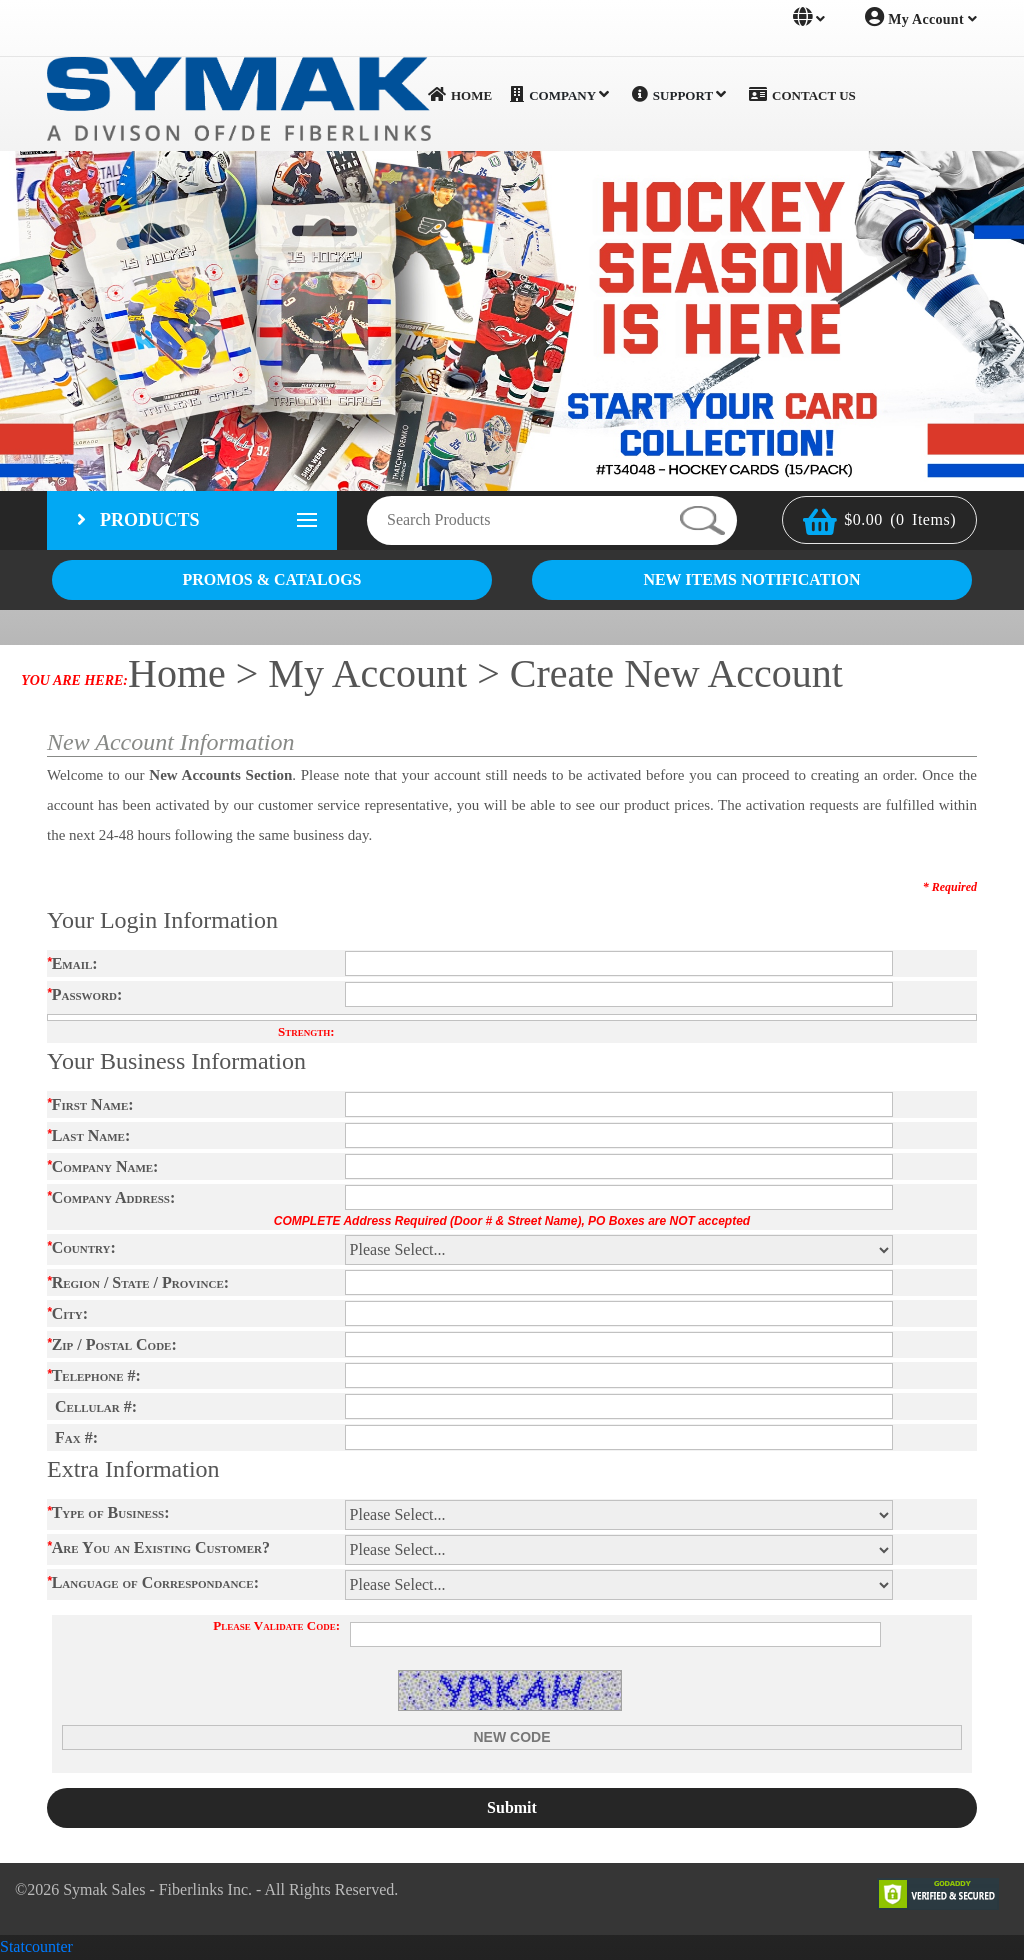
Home (460, 95)
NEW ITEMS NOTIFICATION (751, 580)
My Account (921, 17)
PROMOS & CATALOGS (272, 580)
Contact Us (802, 95)
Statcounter (36, 1947)
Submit (512, 1808)
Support (679, 95)
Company (559, 95)
